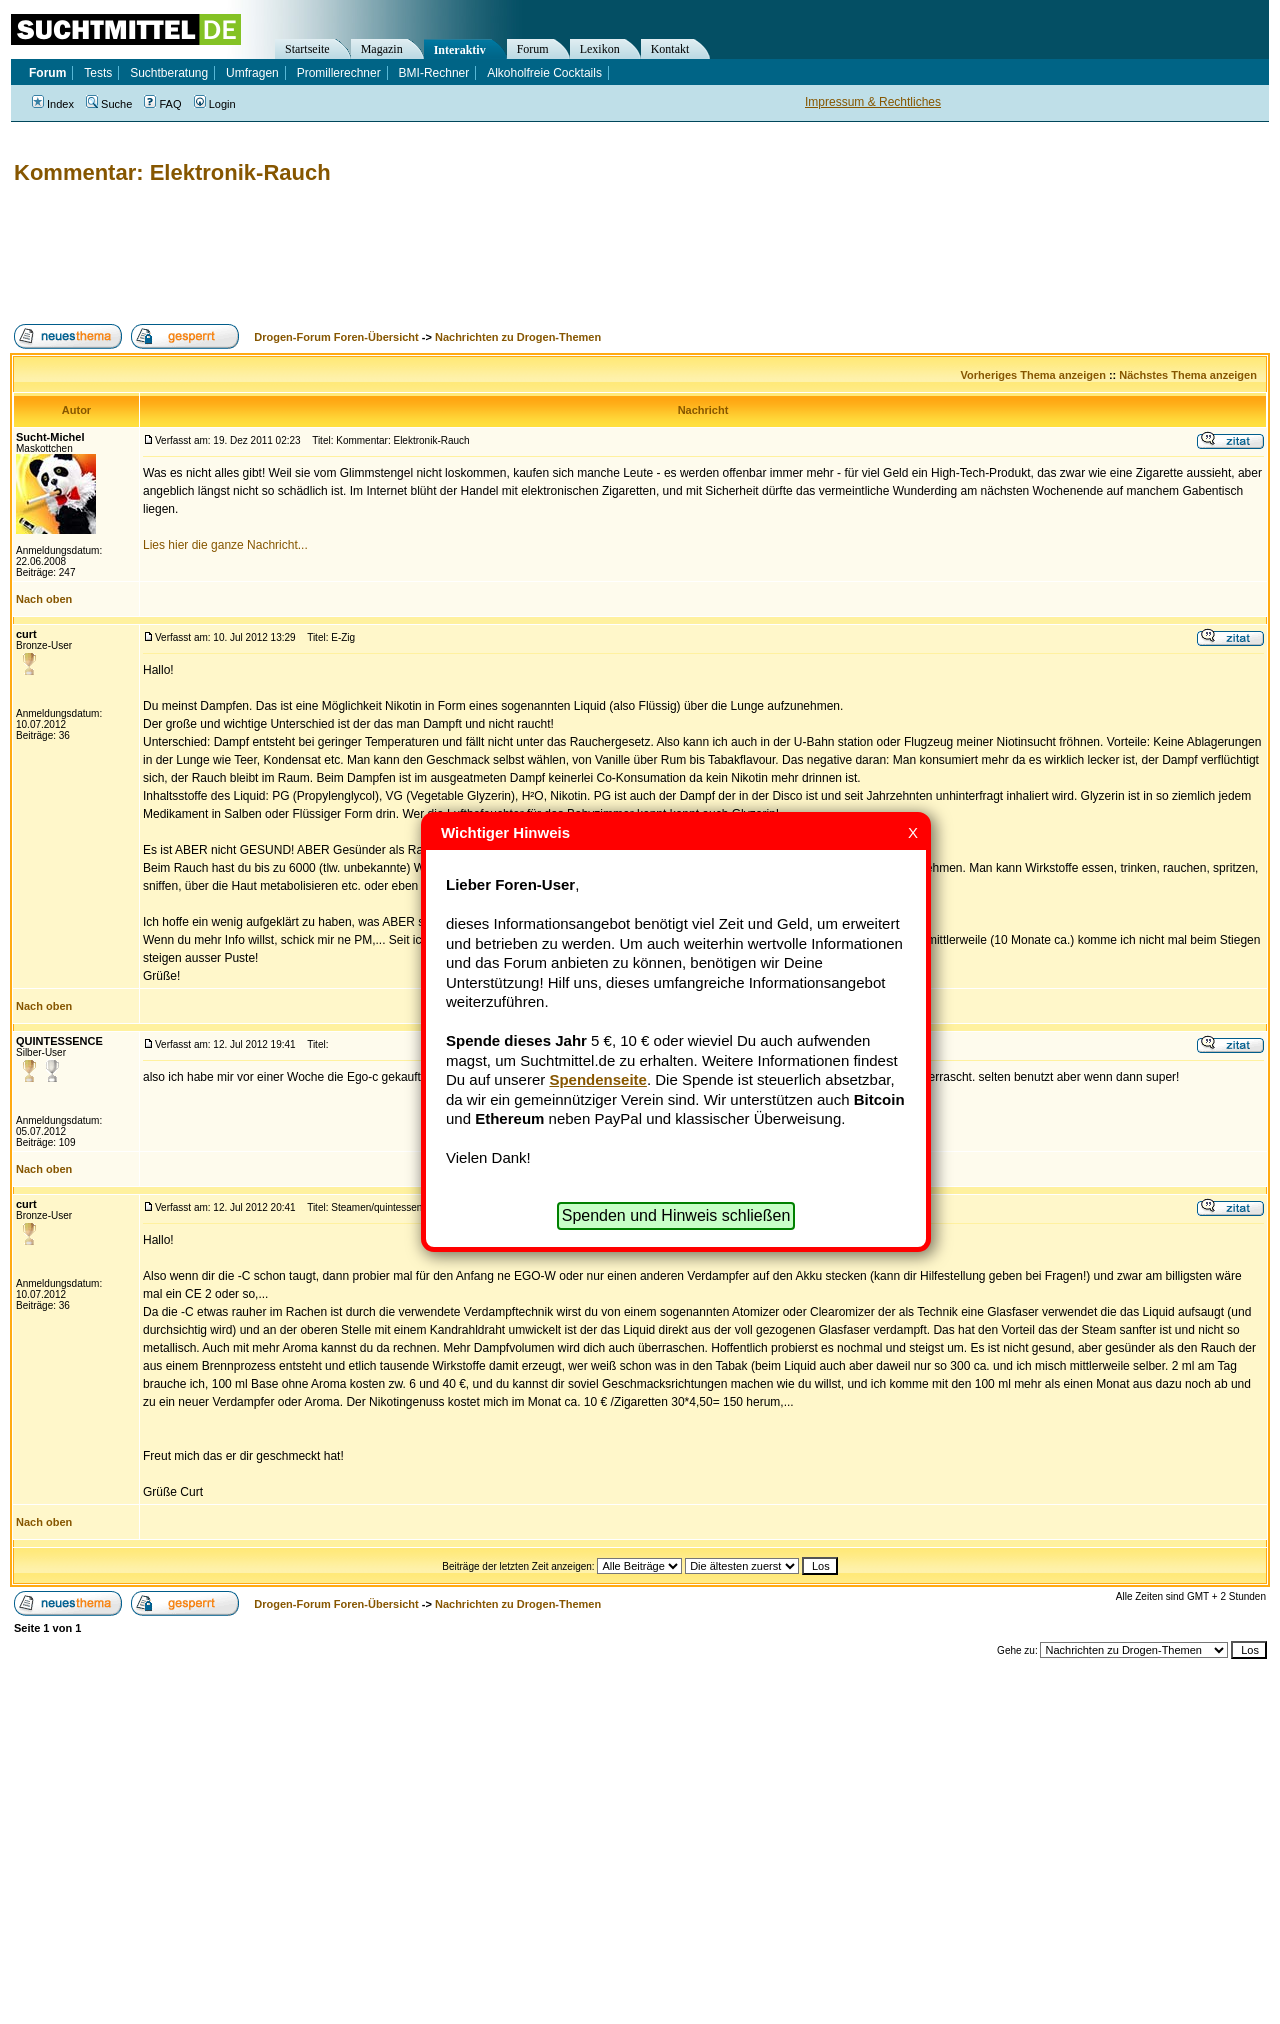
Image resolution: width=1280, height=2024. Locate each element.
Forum (533, 49)
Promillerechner (339, 73)
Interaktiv (460, 50)
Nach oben (44, 599)
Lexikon (600, 49)
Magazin (382, 49)
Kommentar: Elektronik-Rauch (172, 172)
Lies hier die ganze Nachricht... (225, 545)
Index (53, 104)
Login (215, 104)
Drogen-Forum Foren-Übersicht (336, 337)
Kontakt (670, 49)
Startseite (307, 49)
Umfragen (252, 73)
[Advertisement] (374, 255)
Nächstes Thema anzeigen (1188, 375)
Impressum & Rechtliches (873, 102)
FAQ (162, 104)
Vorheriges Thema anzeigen (1033, 375)
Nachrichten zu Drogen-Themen (518, 337)
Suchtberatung (169, 73)
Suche (109, 104)
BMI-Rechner (434, 73)
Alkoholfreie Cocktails (544, 73)
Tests (98, 73)
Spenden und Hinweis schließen (676, 1215)
